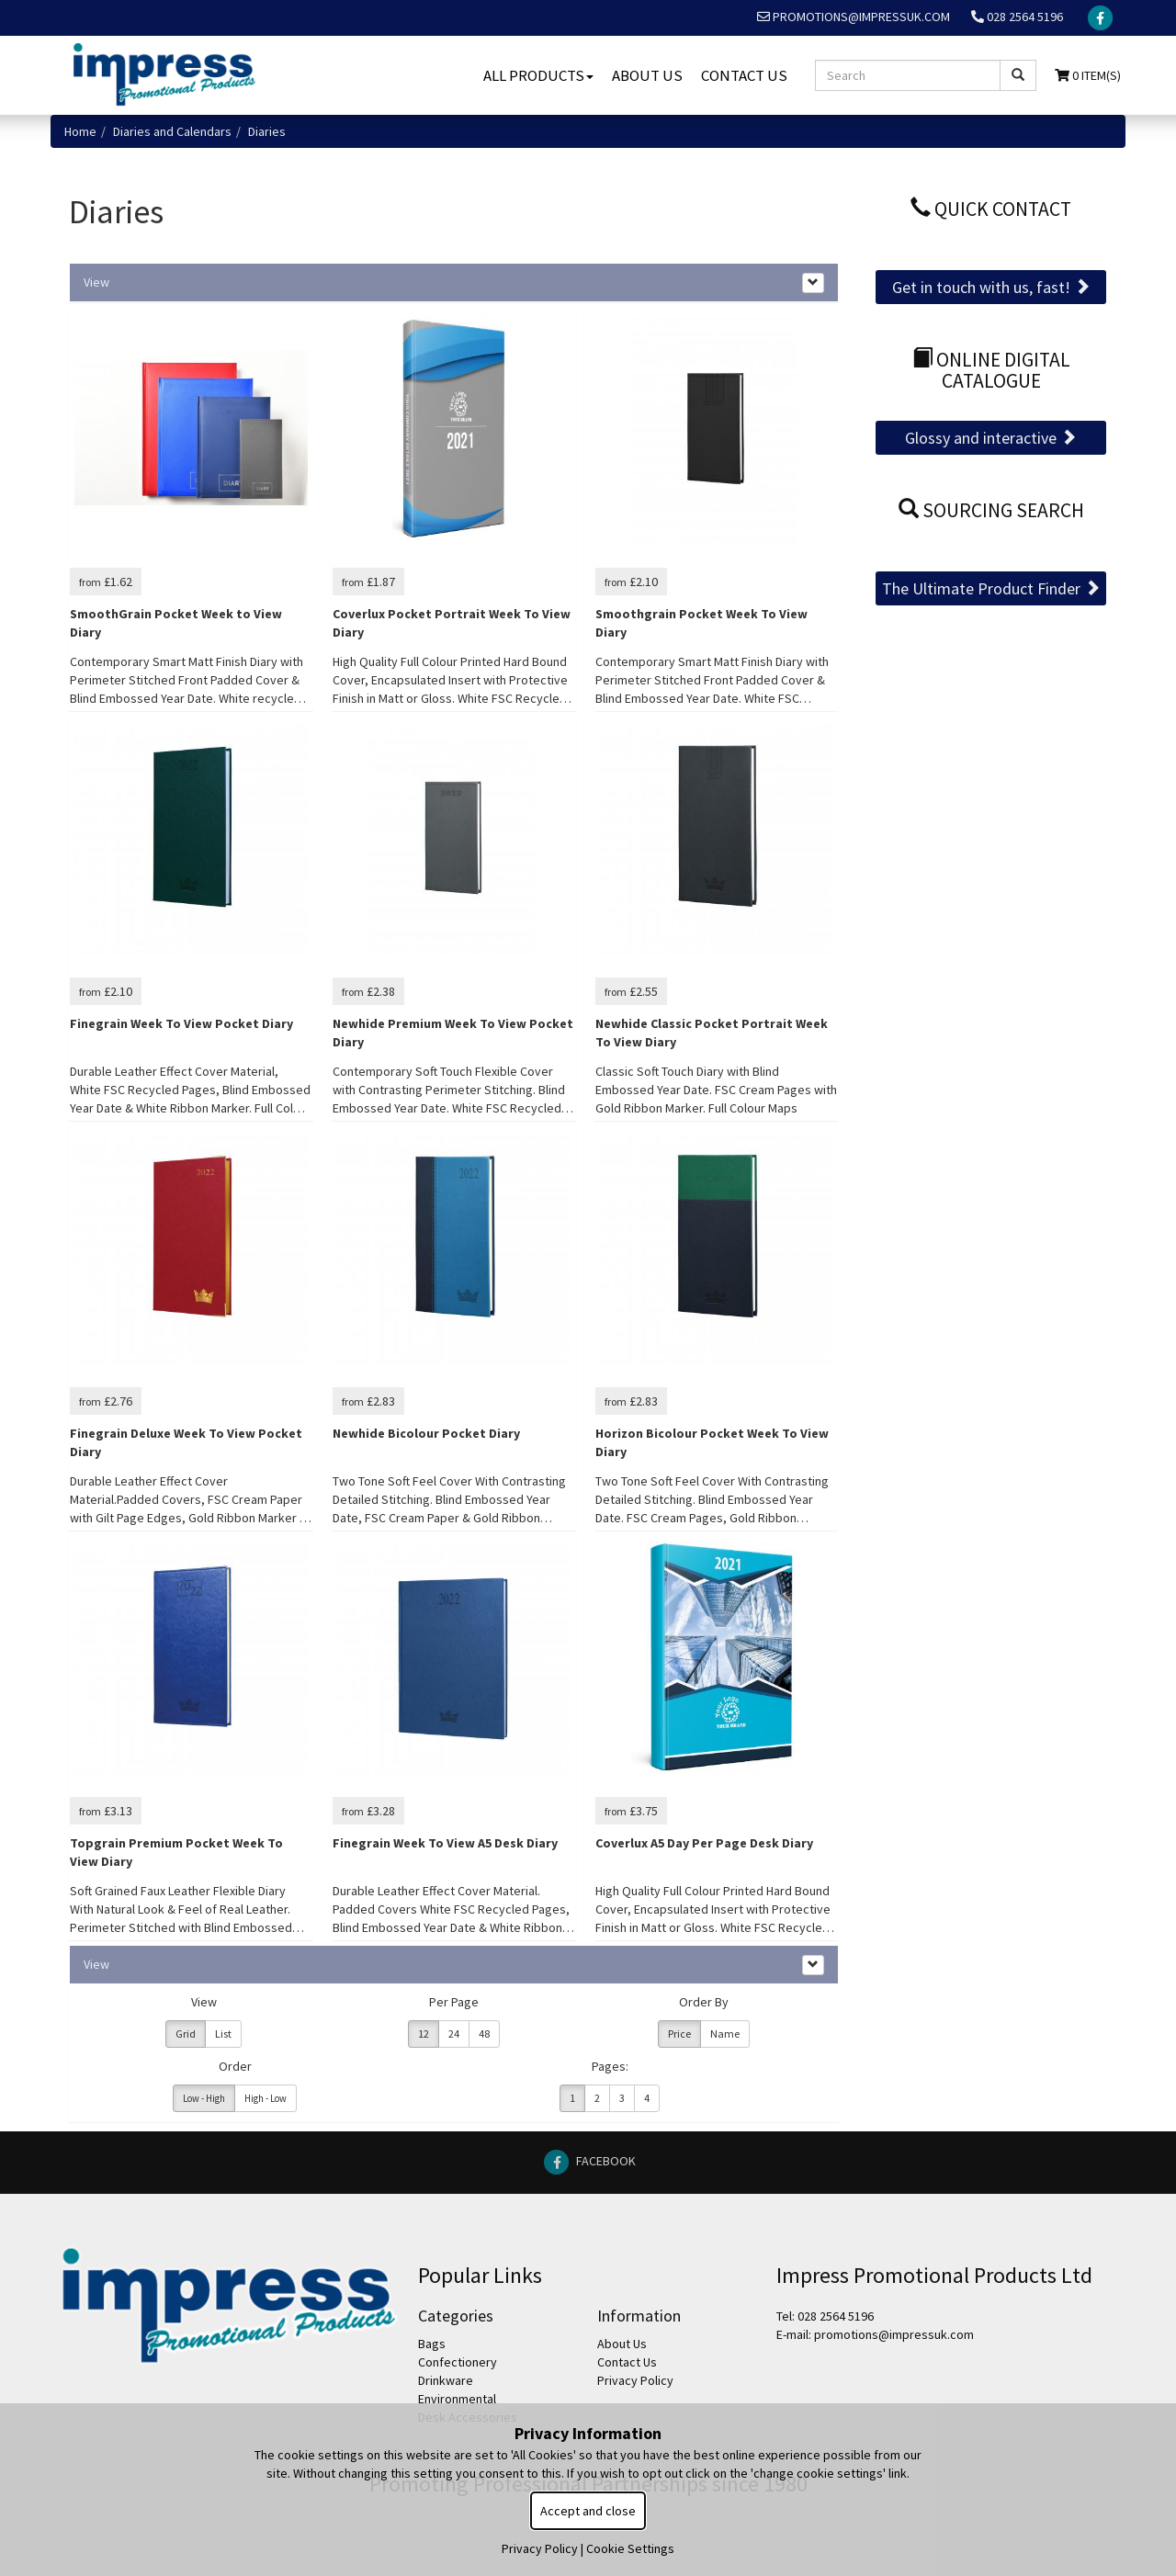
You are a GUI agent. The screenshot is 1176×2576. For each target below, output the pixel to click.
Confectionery (457, 2362)
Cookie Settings (630, 2548)
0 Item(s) (1088, 75)
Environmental (457, 2398)
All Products (538, 75)
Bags (432, 2343)
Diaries (267, 131)
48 (484, 2033)
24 (453, 2033)
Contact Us (744, 75)
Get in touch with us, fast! (991, 287)
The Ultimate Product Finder (991, 588)
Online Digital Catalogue (991, 370)
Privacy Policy (635, 2380)
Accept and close (588, 2511)
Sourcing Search (991, 510)
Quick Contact (990, 209)
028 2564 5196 (1017, 16)
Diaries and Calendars (172, 131)
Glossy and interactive (991, 437)
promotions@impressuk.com (853, 16)
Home (80, 131)
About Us (647, 75)
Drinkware (445, 2380)
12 (423, 2033)
